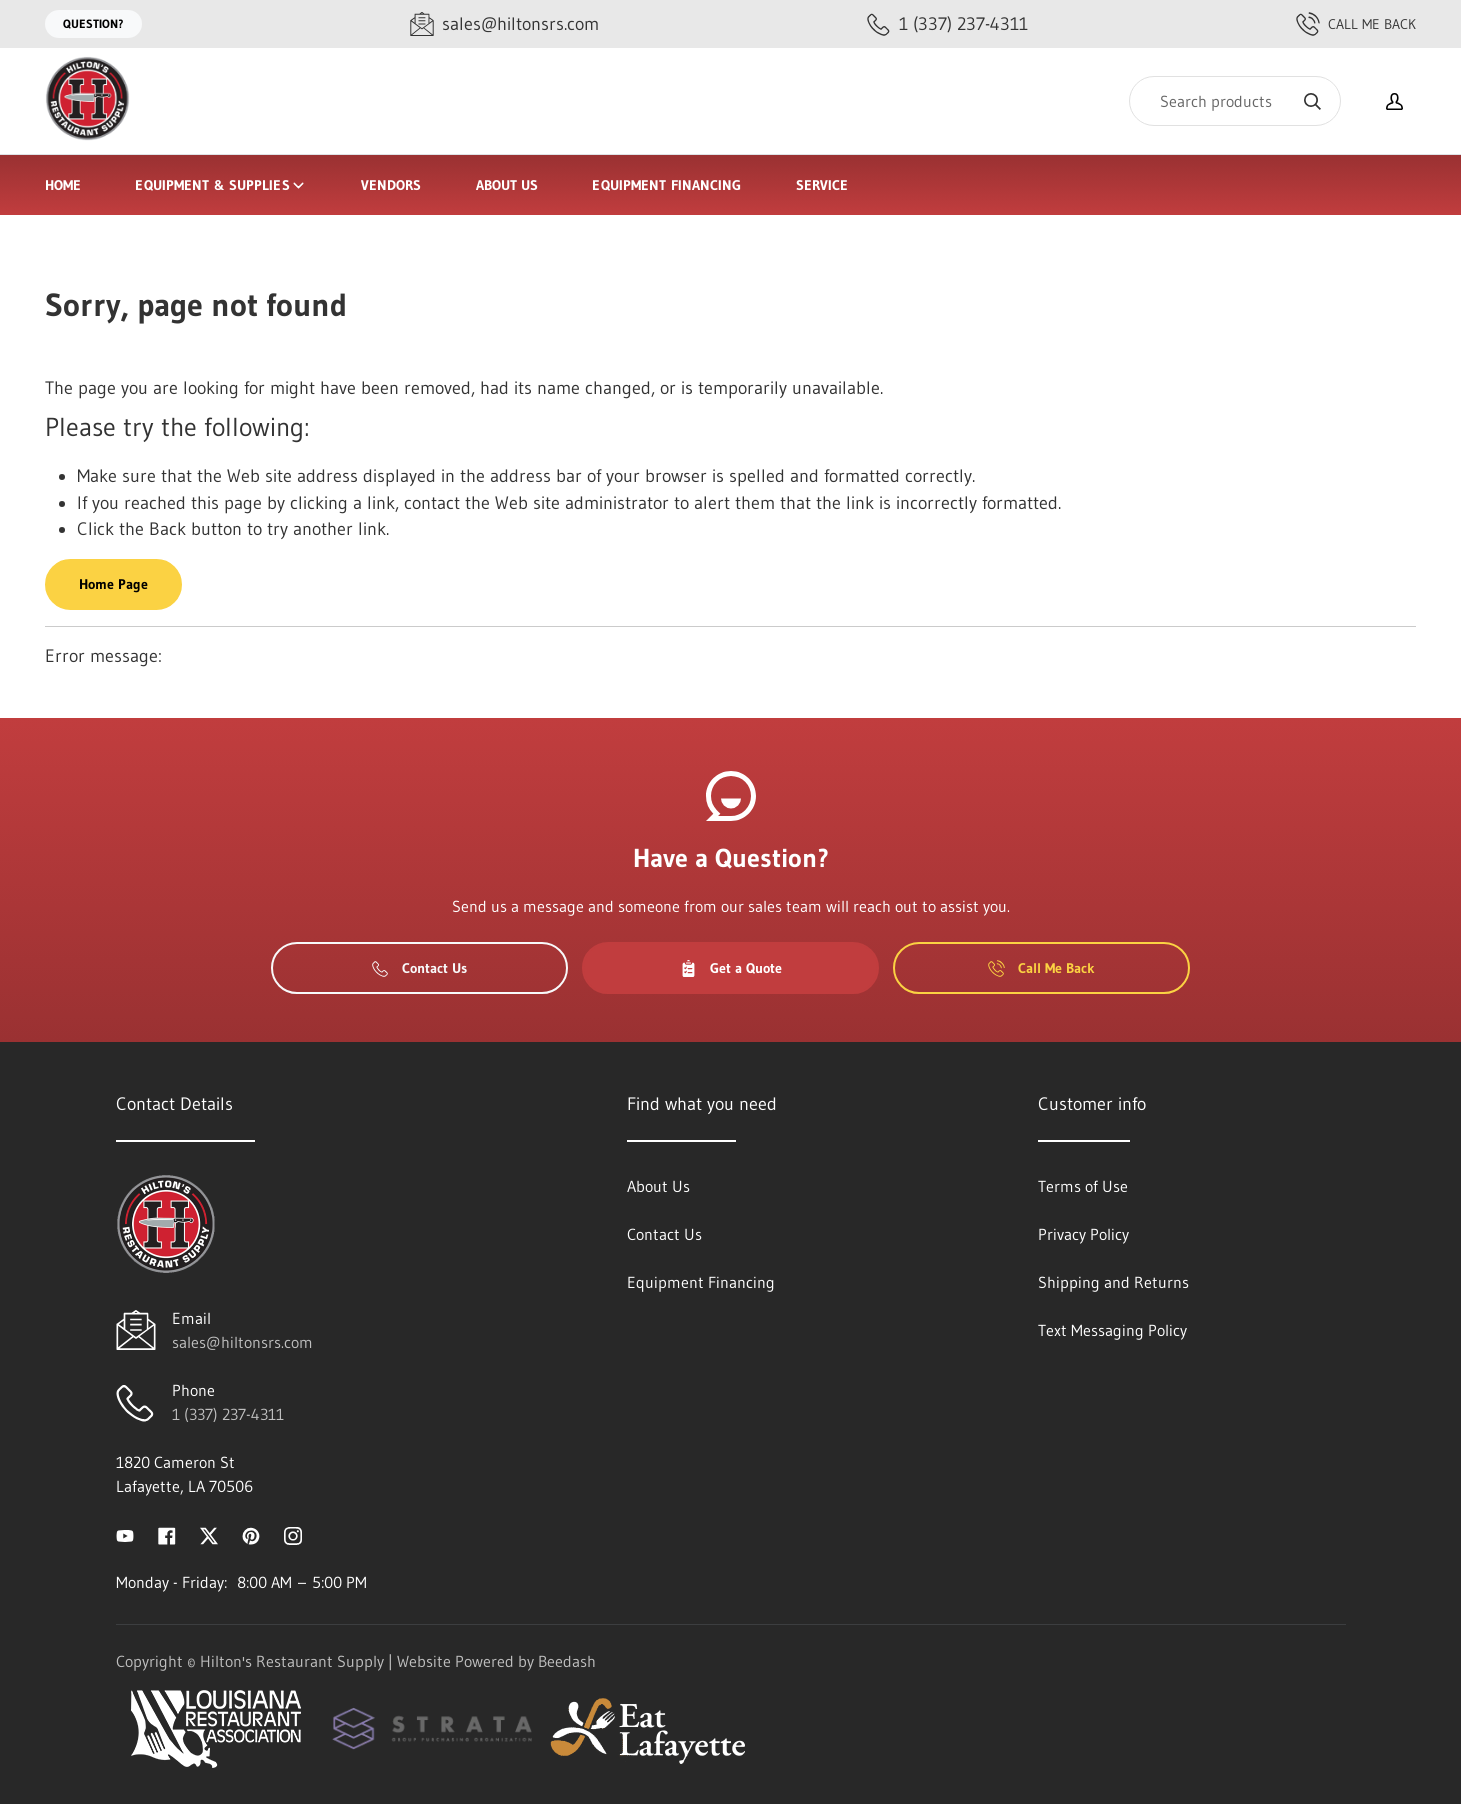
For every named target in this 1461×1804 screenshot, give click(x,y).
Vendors (391, 185)
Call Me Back (1356, 24)
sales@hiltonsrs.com (242, 1342)
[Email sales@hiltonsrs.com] (504, 24)
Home (63, 185)
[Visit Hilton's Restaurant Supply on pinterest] (251, 1534)
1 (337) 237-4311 (228, 1414)
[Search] (1235, 101)
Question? (93, 23)
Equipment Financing (666, 185)
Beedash (567, 1661)
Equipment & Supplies (220, 185)
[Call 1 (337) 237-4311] (947, 24)
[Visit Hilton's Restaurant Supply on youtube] (125, 1534)
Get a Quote (731, 968)
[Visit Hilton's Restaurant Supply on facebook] (167, 1534)
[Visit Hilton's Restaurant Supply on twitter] (209, 1534)
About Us (507, 185)
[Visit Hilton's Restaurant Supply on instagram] (293, 1534)
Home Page (113, 584)
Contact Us (419, 968)
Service (822, 185)
